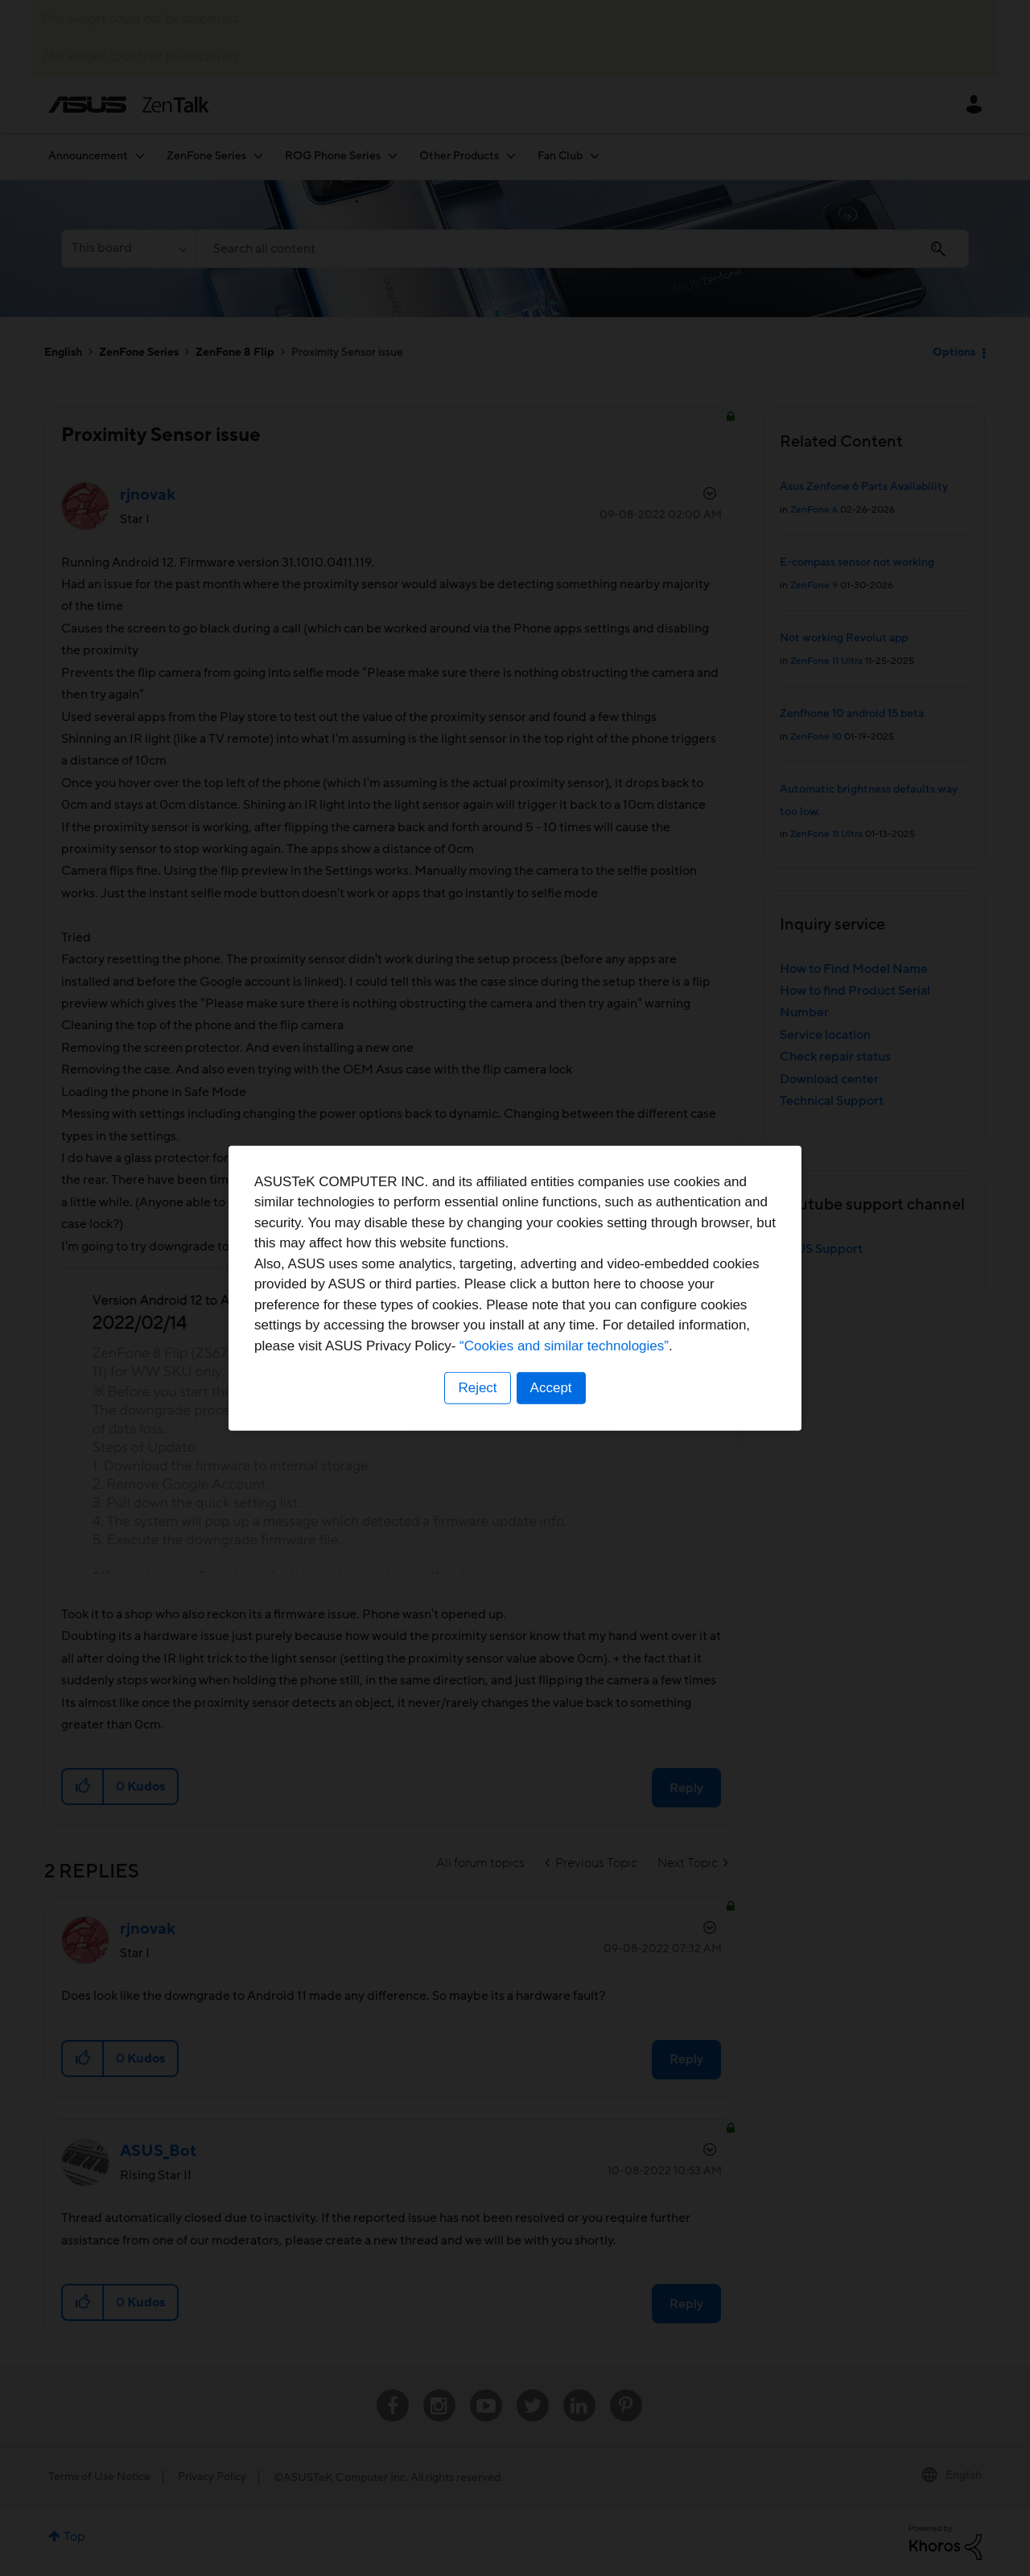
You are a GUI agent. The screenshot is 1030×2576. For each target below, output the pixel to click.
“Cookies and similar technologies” (564, 1346)
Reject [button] (477, 1387)
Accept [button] (551, 1387)
